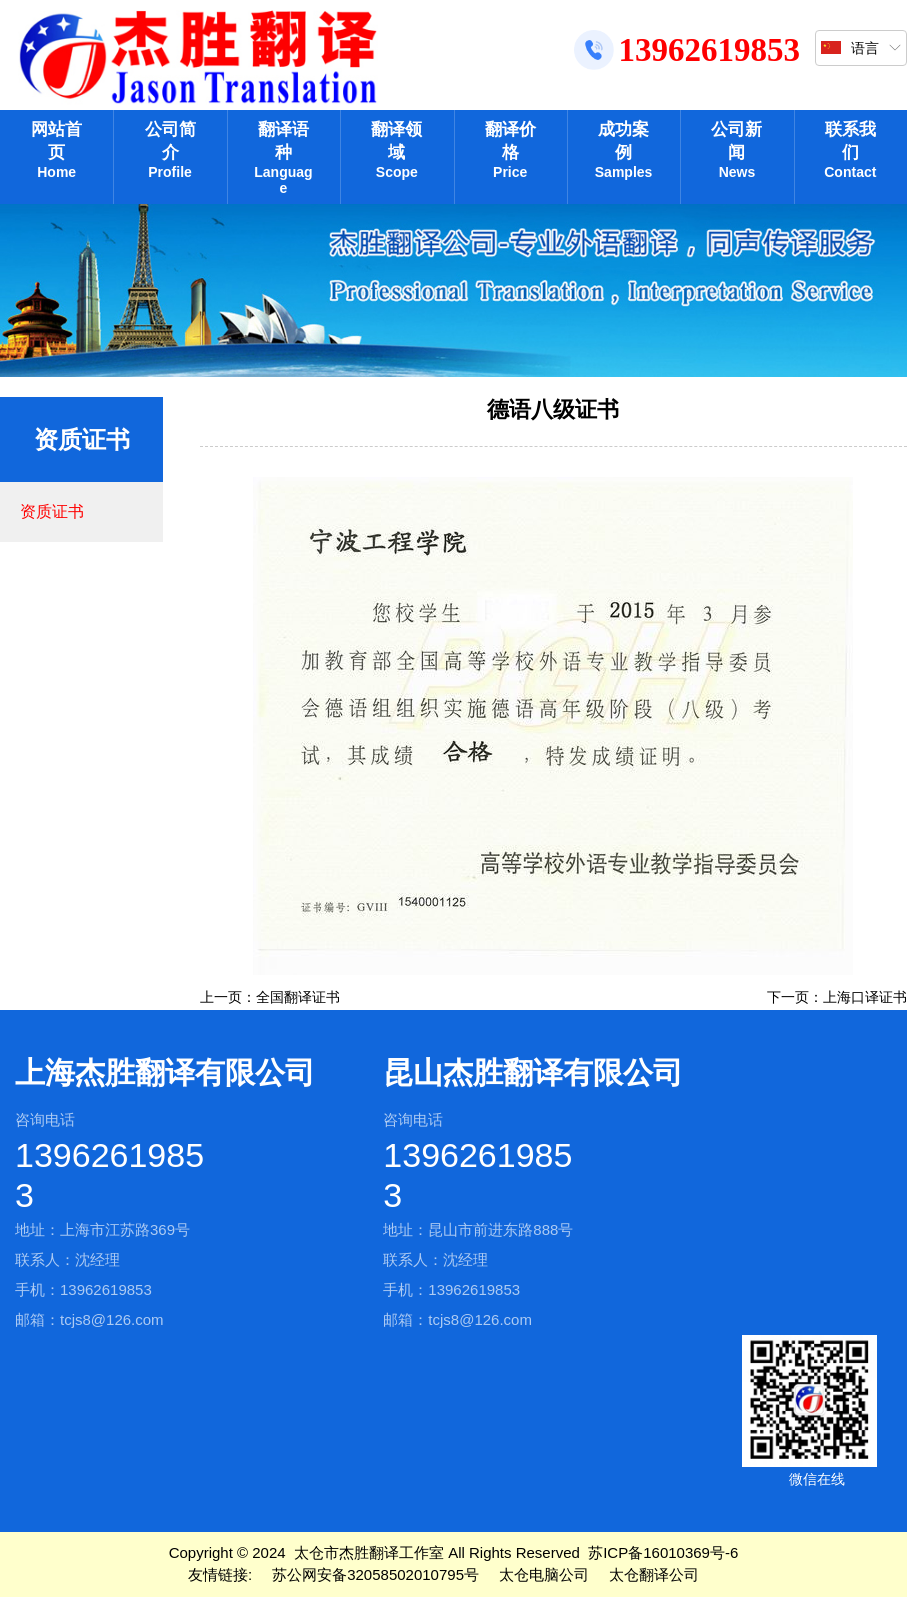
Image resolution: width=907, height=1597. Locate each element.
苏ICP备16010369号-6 (663, 1552)
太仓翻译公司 (654, 1574)
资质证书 (52, 511)
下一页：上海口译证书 (837, 997)
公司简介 (169, 150)
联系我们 (850, 150)
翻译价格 (510, 150)
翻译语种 (283, 158)
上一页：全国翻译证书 (270, 997)
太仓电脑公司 (544, 1574)
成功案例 (623, 150)
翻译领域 (396, 150)
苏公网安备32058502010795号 (375, 1574)
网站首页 (56, 150)
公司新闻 (736, 150)
